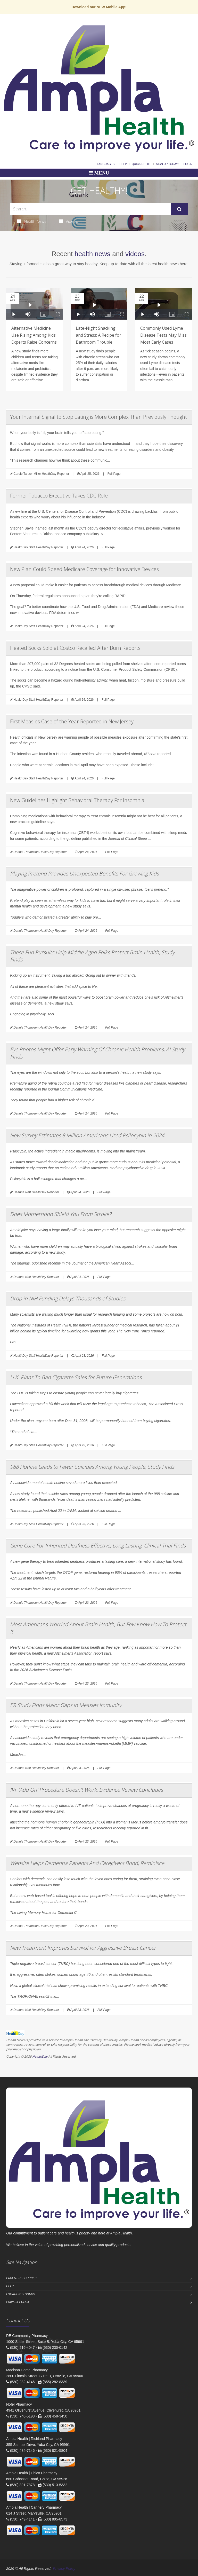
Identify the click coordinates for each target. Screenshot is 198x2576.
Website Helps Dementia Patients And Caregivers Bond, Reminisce (87, 1863)
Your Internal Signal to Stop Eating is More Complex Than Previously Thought (98, 416)
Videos (68, 221)
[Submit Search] (179, 209)
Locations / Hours (20, 2294)
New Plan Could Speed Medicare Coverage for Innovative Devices (84, 569)
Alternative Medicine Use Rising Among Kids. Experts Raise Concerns (34, 335)
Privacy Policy (18, 2301)
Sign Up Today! (167, 163)
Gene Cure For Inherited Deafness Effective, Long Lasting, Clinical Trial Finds (98, 1545)
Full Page (114, 474)
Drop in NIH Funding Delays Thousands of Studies (67, 1298)
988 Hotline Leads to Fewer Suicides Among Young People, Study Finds (92, 1466)
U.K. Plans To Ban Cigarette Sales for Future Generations (76, 1377)
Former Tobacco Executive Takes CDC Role (59, 495)
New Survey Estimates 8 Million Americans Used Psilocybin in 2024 (87, 1135)
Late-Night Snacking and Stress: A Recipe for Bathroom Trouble (98, 335)
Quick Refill (141, 163)
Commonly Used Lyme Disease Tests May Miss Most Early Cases (163, 335)
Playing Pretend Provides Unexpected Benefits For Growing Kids (84, 873)
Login (188, 163)
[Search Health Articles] (90, 209)
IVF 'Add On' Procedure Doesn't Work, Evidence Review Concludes (86, 1789)
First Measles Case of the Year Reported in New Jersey (72, 721)
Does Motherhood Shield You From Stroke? (60, 1214)
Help (123, 163)
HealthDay (39, 2056)
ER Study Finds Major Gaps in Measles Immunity (65, 1705)
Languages (105, 163)
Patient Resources (21, 2278)
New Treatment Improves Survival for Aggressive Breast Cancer (83, 1947)
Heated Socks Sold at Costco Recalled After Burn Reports (75, 647)
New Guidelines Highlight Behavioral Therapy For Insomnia (77, 800)
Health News (31, 221)
